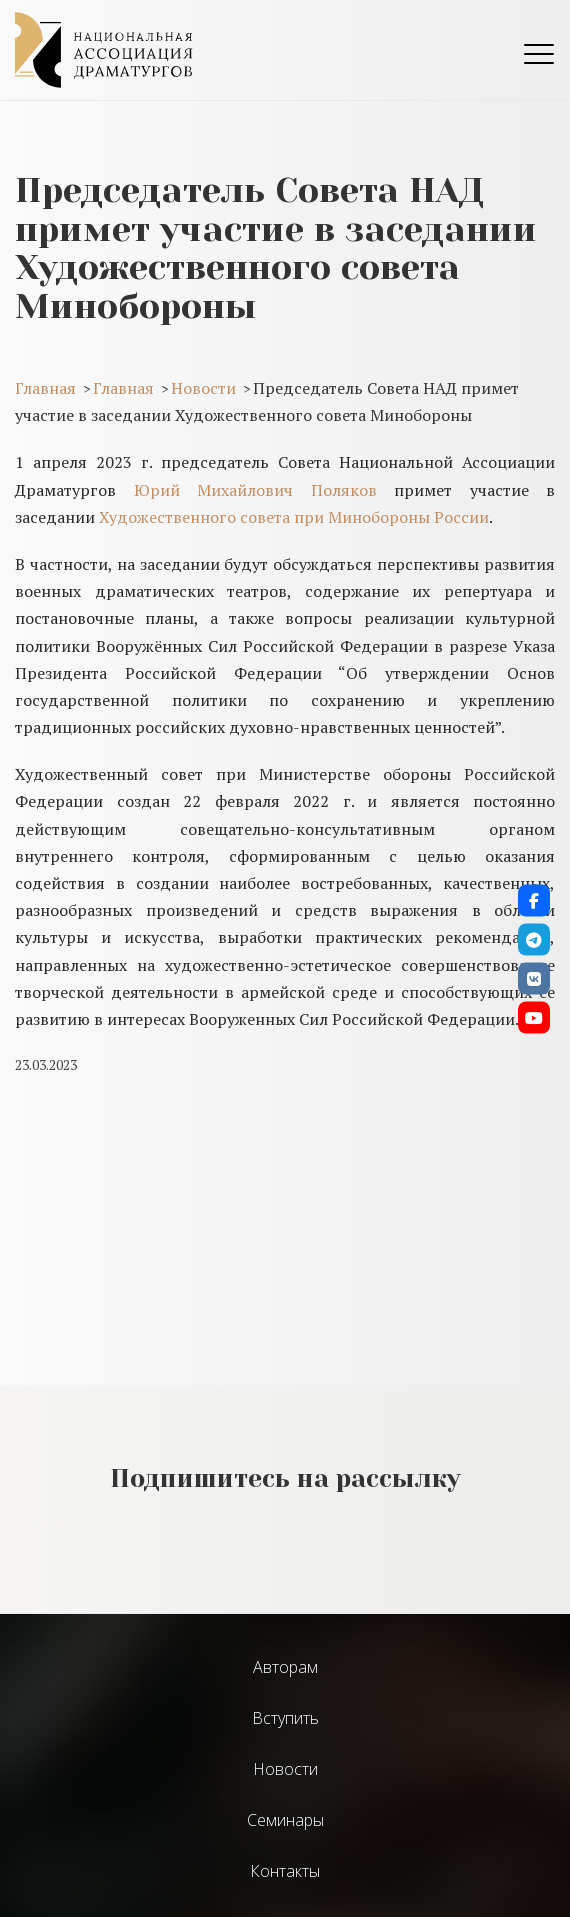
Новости (285, 1769)
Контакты (285, 1871)
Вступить (285, 1718)
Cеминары (285, 1820)
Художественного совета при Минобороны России (294, 517)
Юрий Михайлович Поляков (255, 490)
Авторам (285, 1667)
